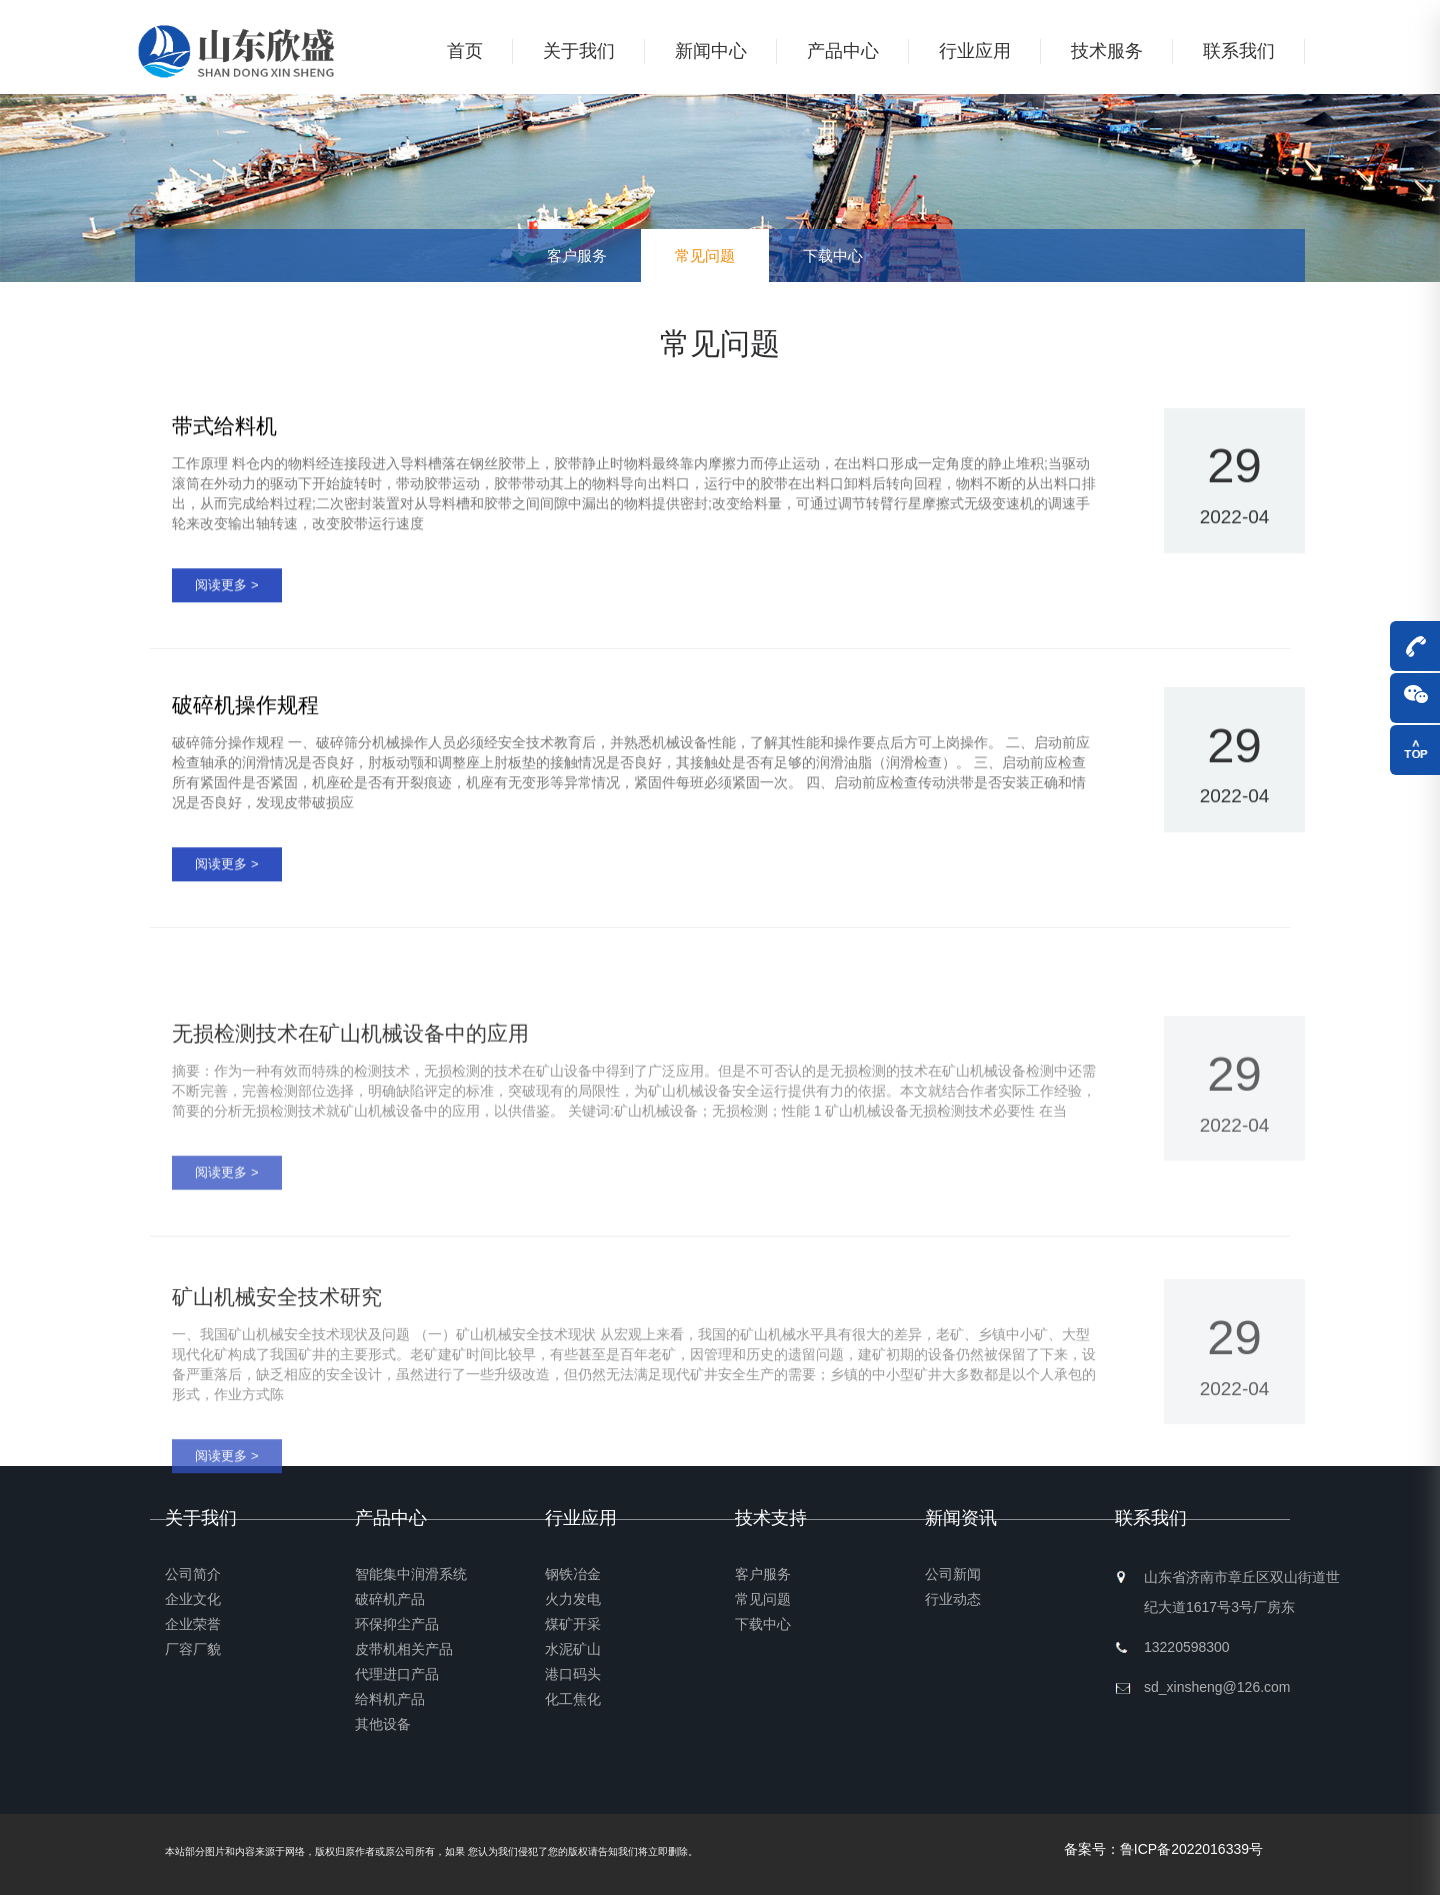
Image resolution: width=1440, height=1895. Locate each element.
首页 (465, 51)
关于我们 (579, 51)
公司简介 (193, 1574)
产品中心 (843, 51)
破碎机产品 (390, 1599)
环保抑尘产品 (397, 1624)
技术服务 (1107, 51)
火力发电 (573, 1599)
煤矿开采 (573, 1624)
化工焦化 (573, 1699)
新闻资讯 (961, 1518)
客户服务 (577, 255)
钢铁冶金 (573, 1574)
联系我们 (1239, 51)
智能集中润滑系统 (411, 1574)
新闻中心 (711, 51)
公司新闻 (953, 1574)
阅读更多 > (226, 591)
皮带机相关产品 (404, 1649)
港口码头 (573, 1674)
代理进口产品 (397, 1674)
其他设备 (383, 1724)
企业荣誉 (193, 1624)
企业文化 (193, 1599)
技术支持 (771, 1518)
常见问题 (705, 255)
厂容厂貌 (193, 1649)
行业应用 (975, 51)
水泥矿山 (573, 1649)
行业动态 (953, 1599)
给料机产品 (390, 1699)
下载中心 (833, 255)
